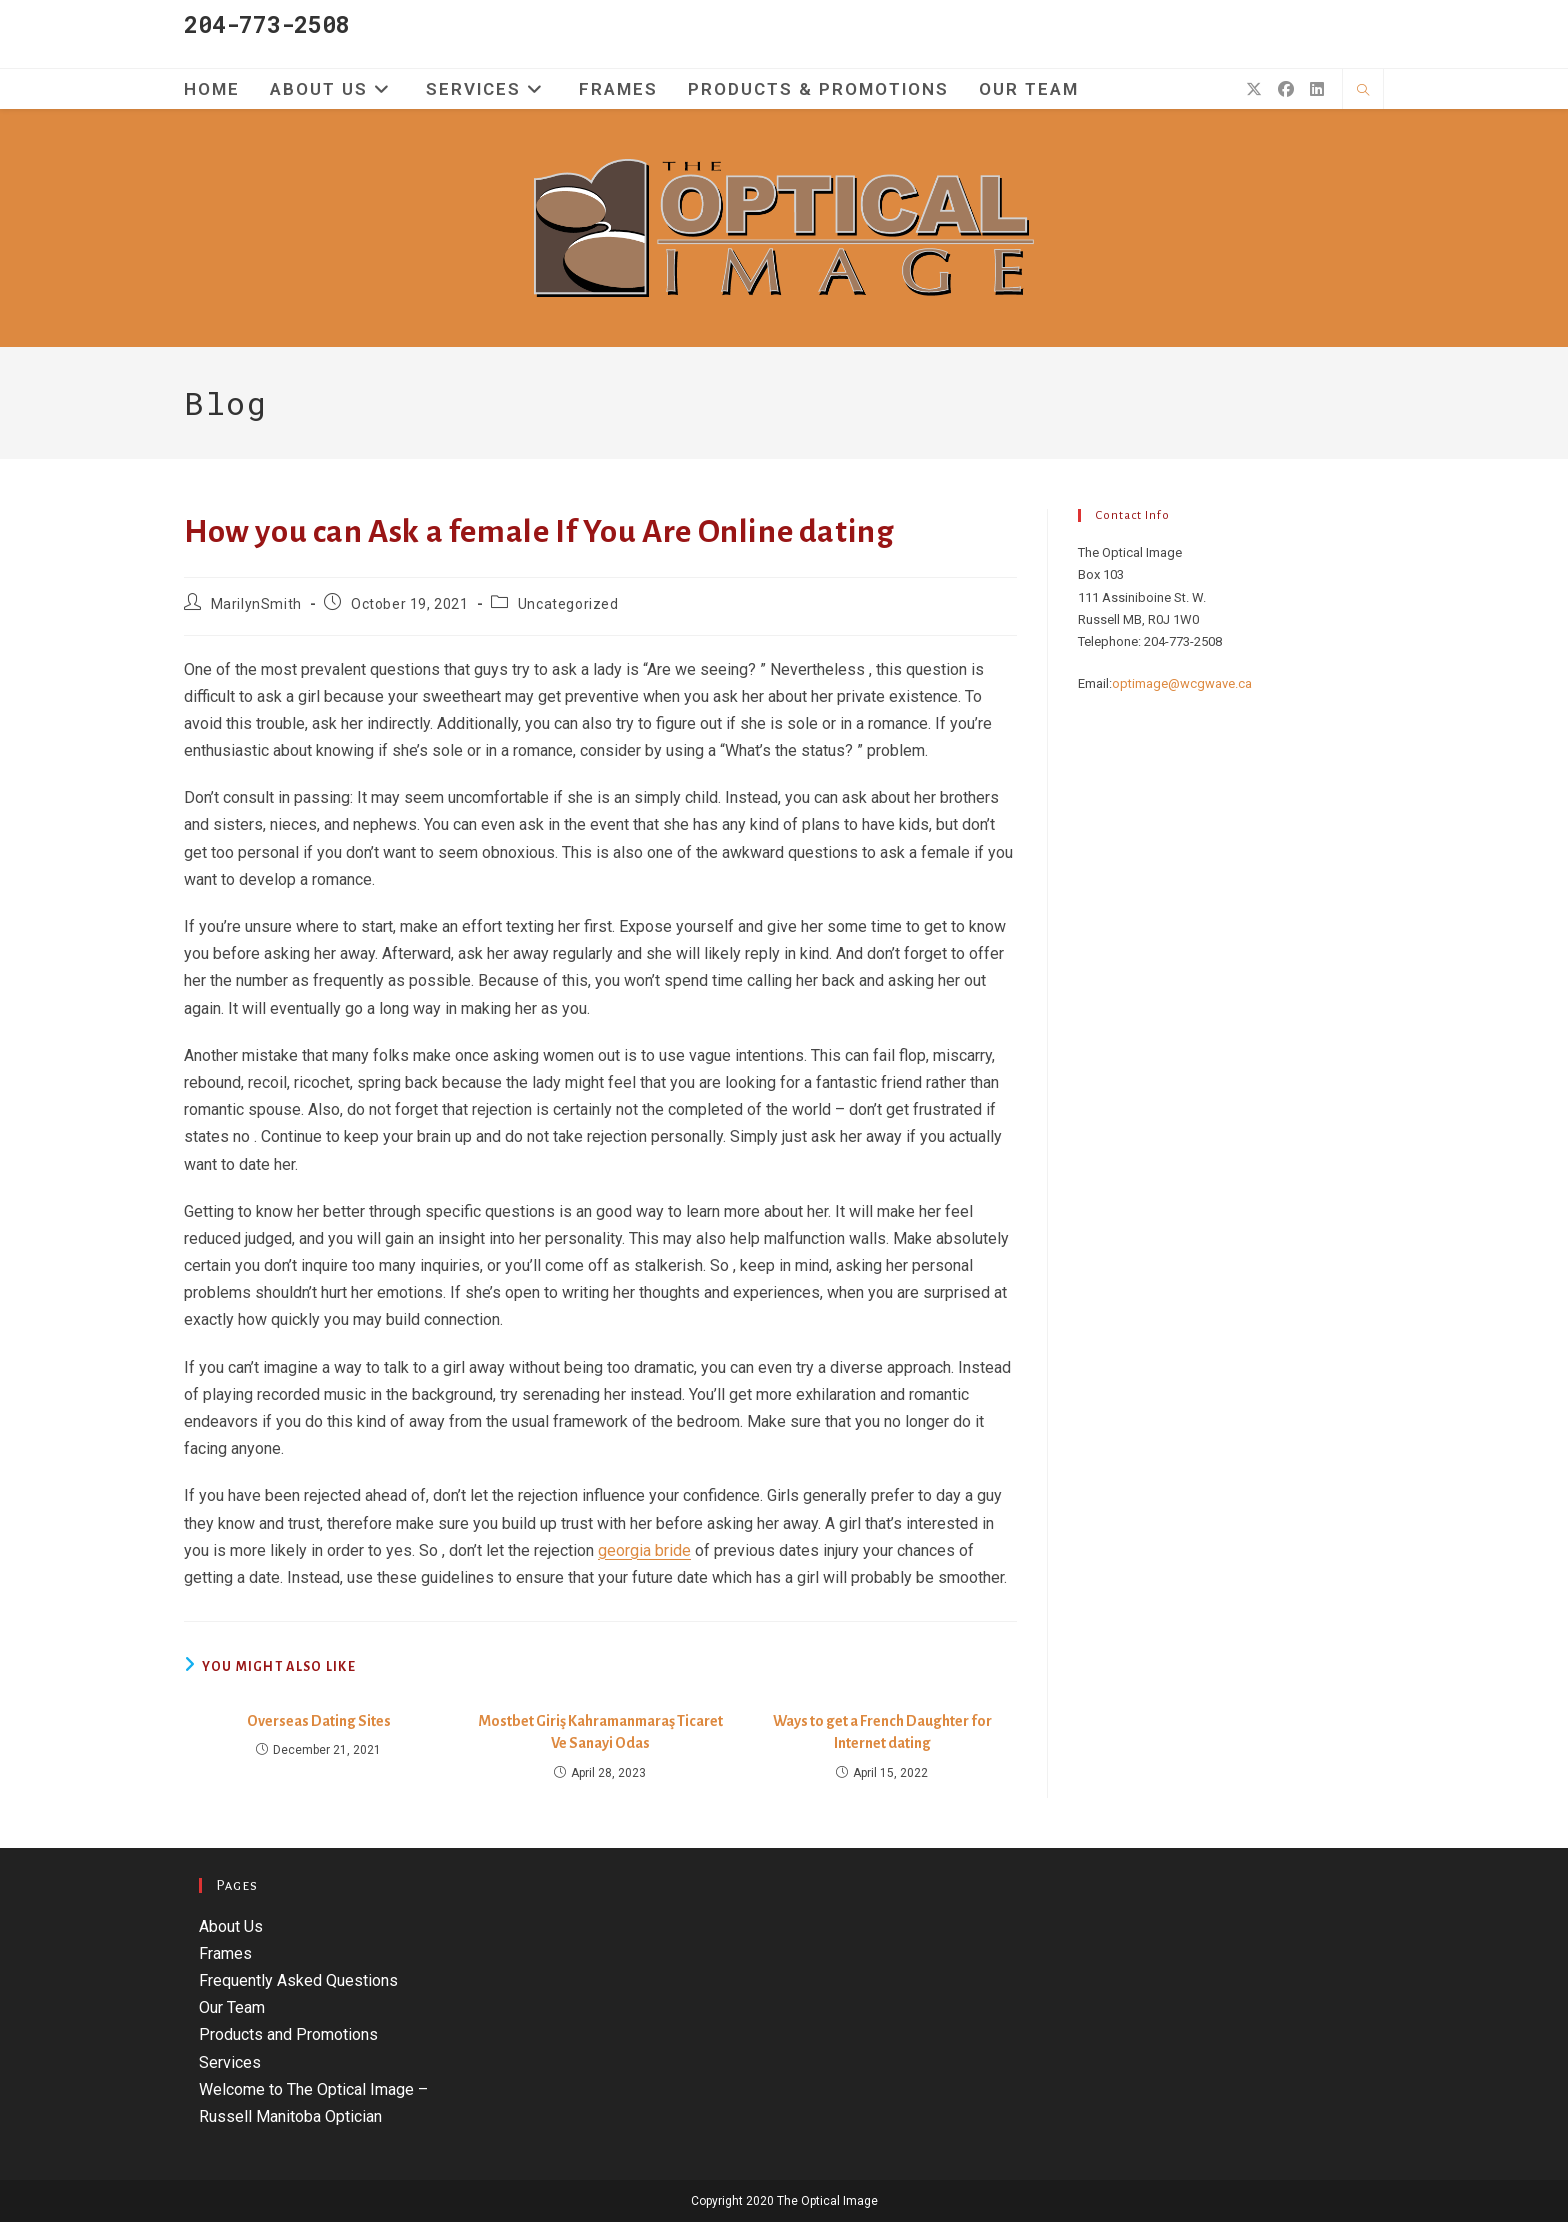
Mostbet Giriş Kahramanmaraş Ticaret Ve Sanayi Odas (600, 1732)
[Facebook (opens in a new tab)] (1286, 89)
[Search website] (1363, 91)
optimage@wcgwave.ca (1182, 683)
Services (230, 2062)
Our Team (232, 2007)
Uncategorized (568, 604)
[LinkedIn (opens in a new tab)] (1317, 89)
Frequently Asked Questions (298, 1980)
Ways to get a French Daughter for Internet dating (882, 1732)
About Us (231, 1926)
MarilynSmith (256, 604)
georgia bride (644, 1550)
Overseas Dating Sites (319, 1721)
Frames (225, 1953)
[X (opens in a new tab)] (1254, 89)
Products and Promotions (288, 2034)
